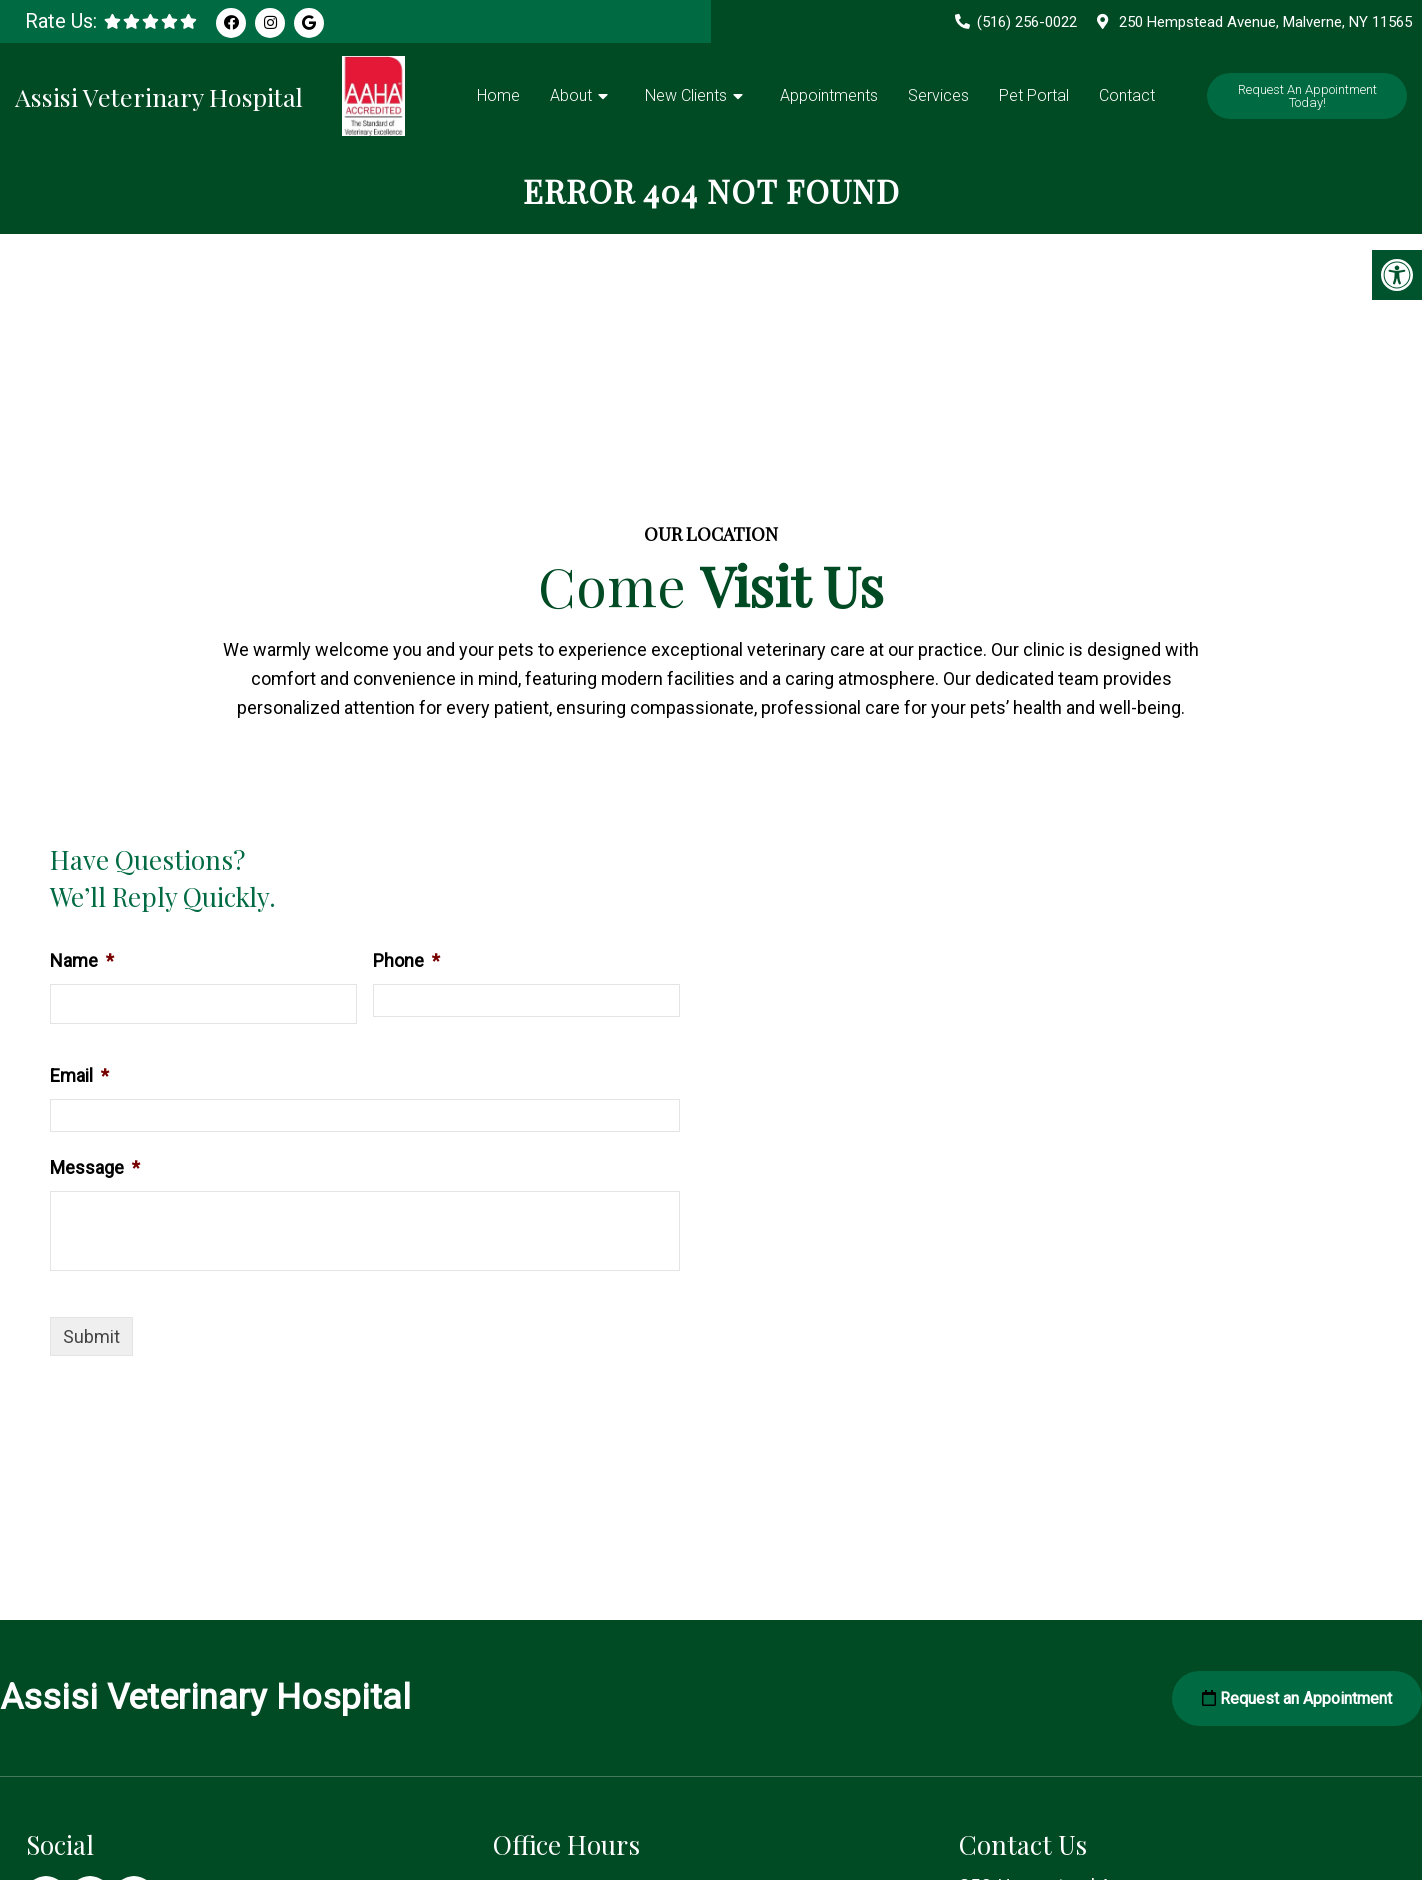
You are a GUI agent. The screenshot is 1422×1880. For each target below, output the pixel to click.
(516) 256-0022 (1027, 22)
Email (79, 1075)
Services (938, 95)
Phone (406, 960)
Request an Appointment (1297, 1698)
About (571, 95)
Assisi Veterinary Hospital (159, 96)
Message (95, 1167)
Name (82, 960)
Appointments (829, 95)
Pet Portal (1034, 95)
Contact (1127, 95)
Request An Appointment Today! (1307, 96)
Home (498, 95)
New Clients (686, 95)
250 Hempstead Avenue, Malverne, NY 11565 (1265, 22)
